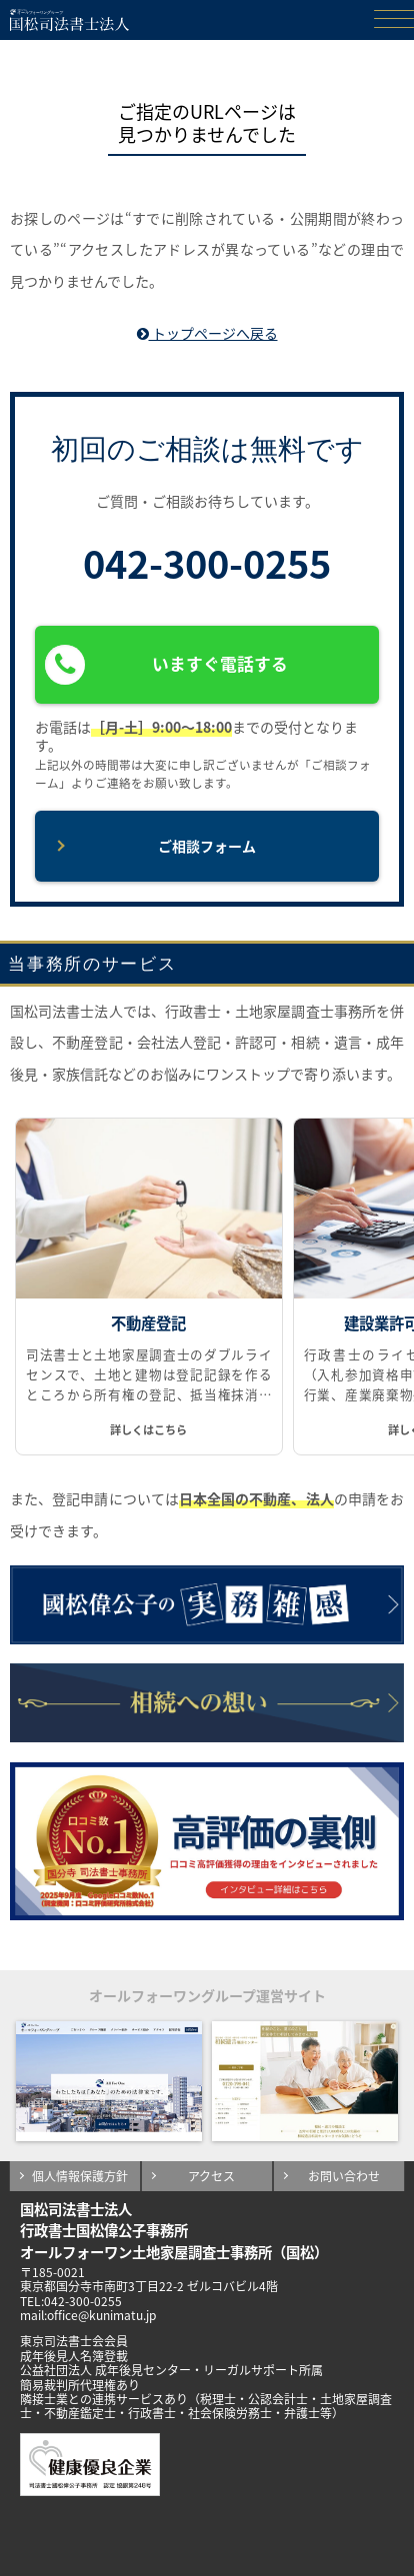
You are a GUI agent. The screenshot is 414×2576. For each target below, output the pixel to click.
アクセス (211, 2176)
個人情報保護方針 (80, 2176)
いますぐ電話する (166, 665)
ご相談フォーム (207, 846)
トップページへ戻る (207, 333)
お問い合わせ (344, 2176)
